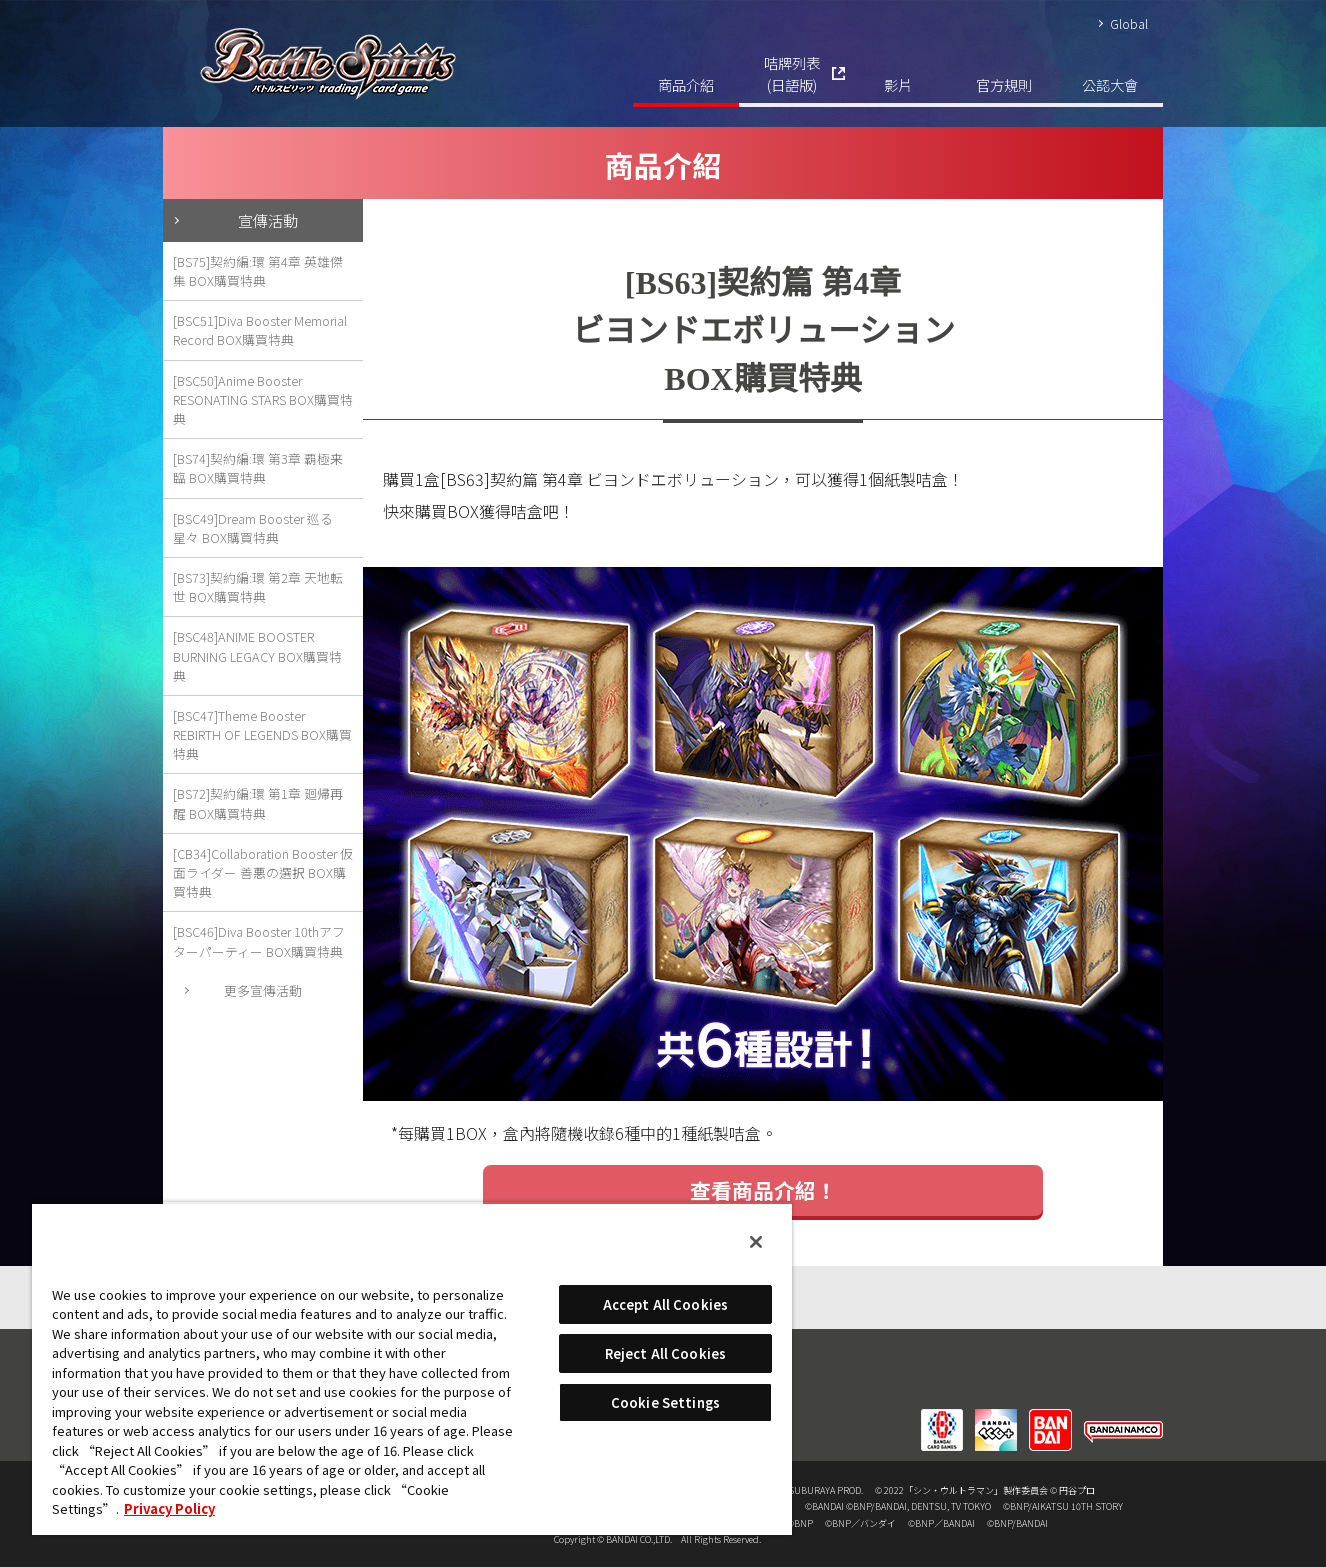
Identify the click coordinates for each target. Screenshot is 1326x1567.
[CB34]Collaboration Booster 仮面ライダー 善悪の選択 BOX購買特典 (263, 872)
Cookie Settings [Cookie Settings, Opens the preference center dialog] (665, 1402)
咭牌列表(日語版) (792, 73)
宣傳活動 (268, 220)
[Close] (756, 1242)
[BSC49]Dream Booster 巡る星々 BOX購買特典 (253, 528)
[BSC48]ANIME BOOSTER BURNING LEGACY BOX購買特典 (257, 655)
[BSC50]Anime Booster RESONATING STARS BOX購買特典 (263, 399)
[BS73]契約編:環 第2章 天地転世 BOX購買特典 (258, 587)
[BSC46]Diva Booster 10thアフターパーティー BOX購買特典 (259, 941)
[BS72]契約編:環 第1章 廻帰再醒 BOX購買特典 (258, 803)
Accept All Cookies (665, 1304)
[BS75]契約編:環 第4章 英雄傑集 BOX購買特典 (258, 271)
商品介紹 (686, 84)
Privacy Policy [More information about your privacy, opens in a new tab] (169, 1508)
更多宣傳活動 (263, 990)
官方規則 (1004, 84)
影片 (898, 84)
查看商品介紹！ (763, 1190)
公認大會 (1110, 84)
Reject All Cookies (665, 1353)
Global (1129, 23)
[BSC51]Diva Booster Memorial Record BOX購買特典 (260, 330)
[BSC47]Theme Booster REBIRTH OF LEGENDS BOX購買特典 (262, 734)
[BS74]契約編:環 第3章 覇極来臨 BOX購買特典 (258, 468)
